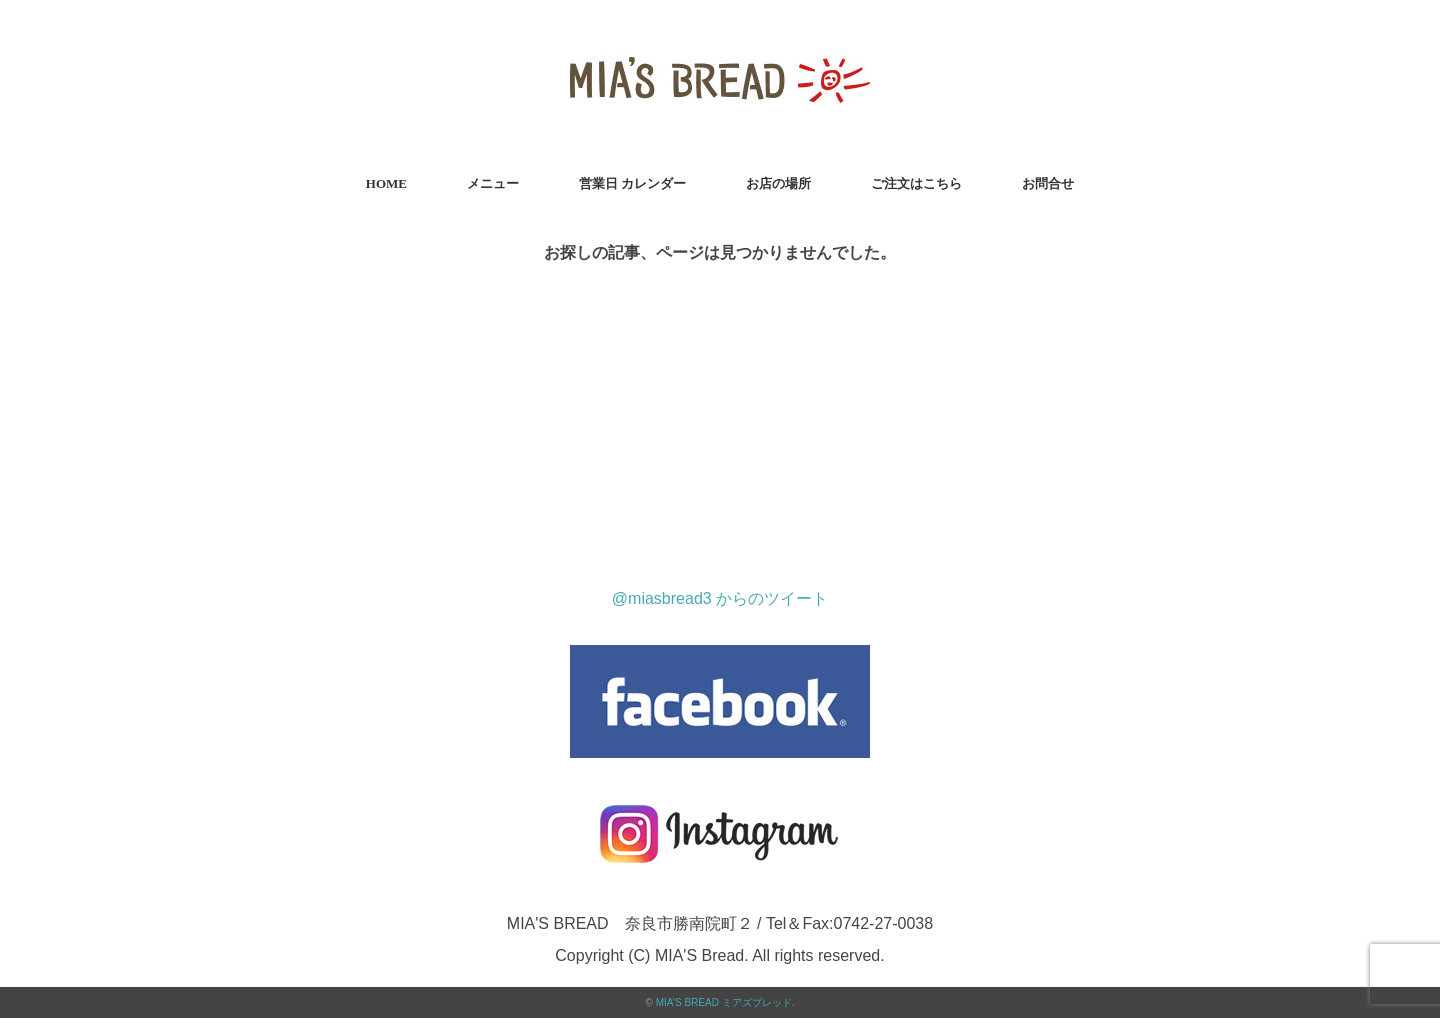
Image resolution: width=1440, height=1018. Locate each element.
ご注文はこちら (916, 183)
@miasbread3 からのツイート (720, 598)
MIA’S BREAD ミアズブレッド (724, 1002)
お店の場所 (778, 183)
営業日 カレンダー (632, 183)
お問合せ (1048, 183)
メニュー (493, 183)
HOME (386, 183)
